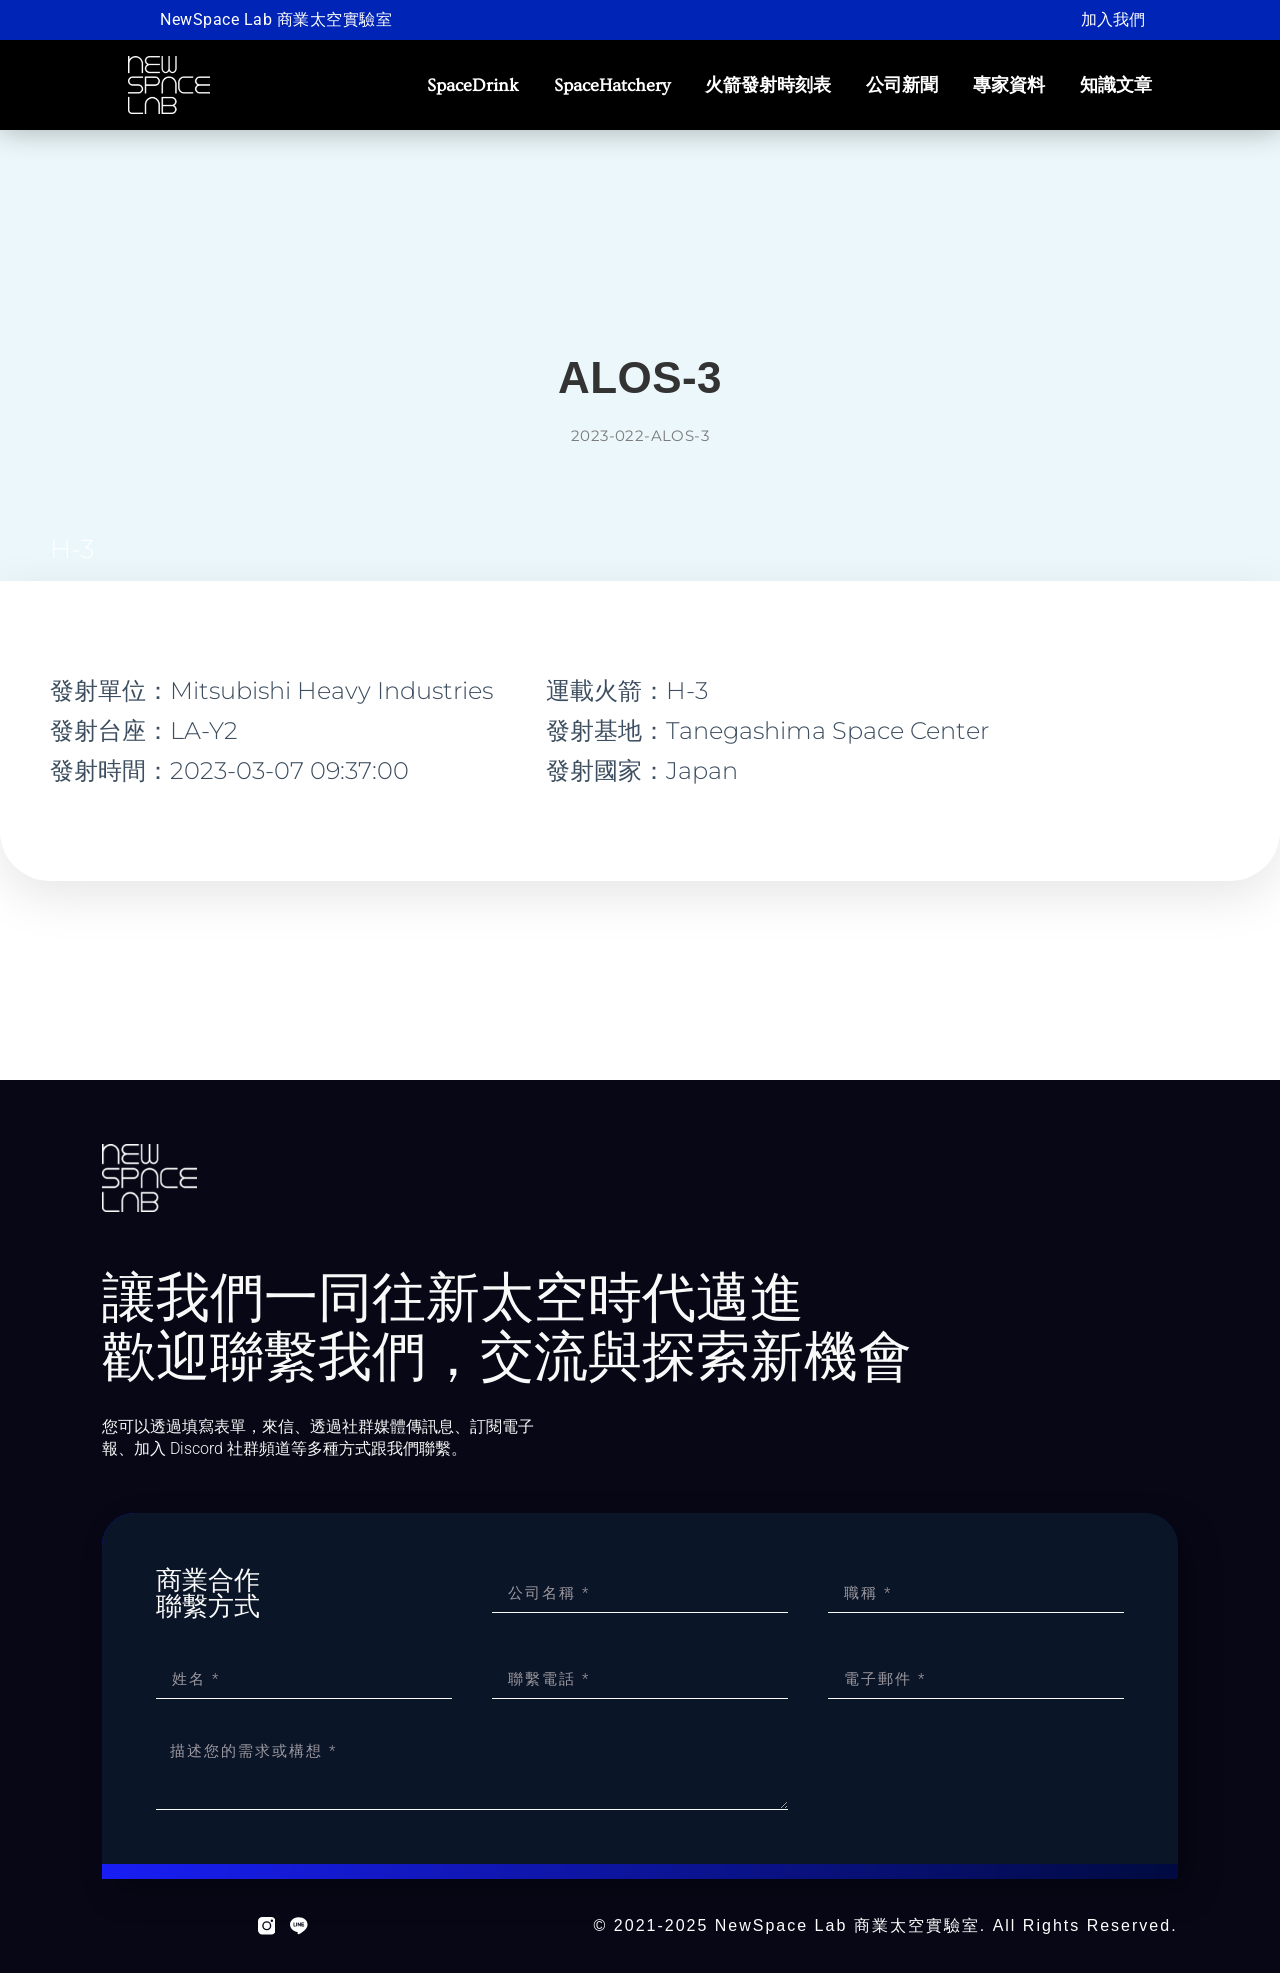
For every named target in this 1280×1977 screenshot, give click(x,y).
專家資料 (1009, 85)
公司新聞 (902, 85)
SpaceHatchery (612, 85)
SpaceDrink (473, 85)
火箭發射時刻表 (768, 85)
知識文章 (1116, 85)
